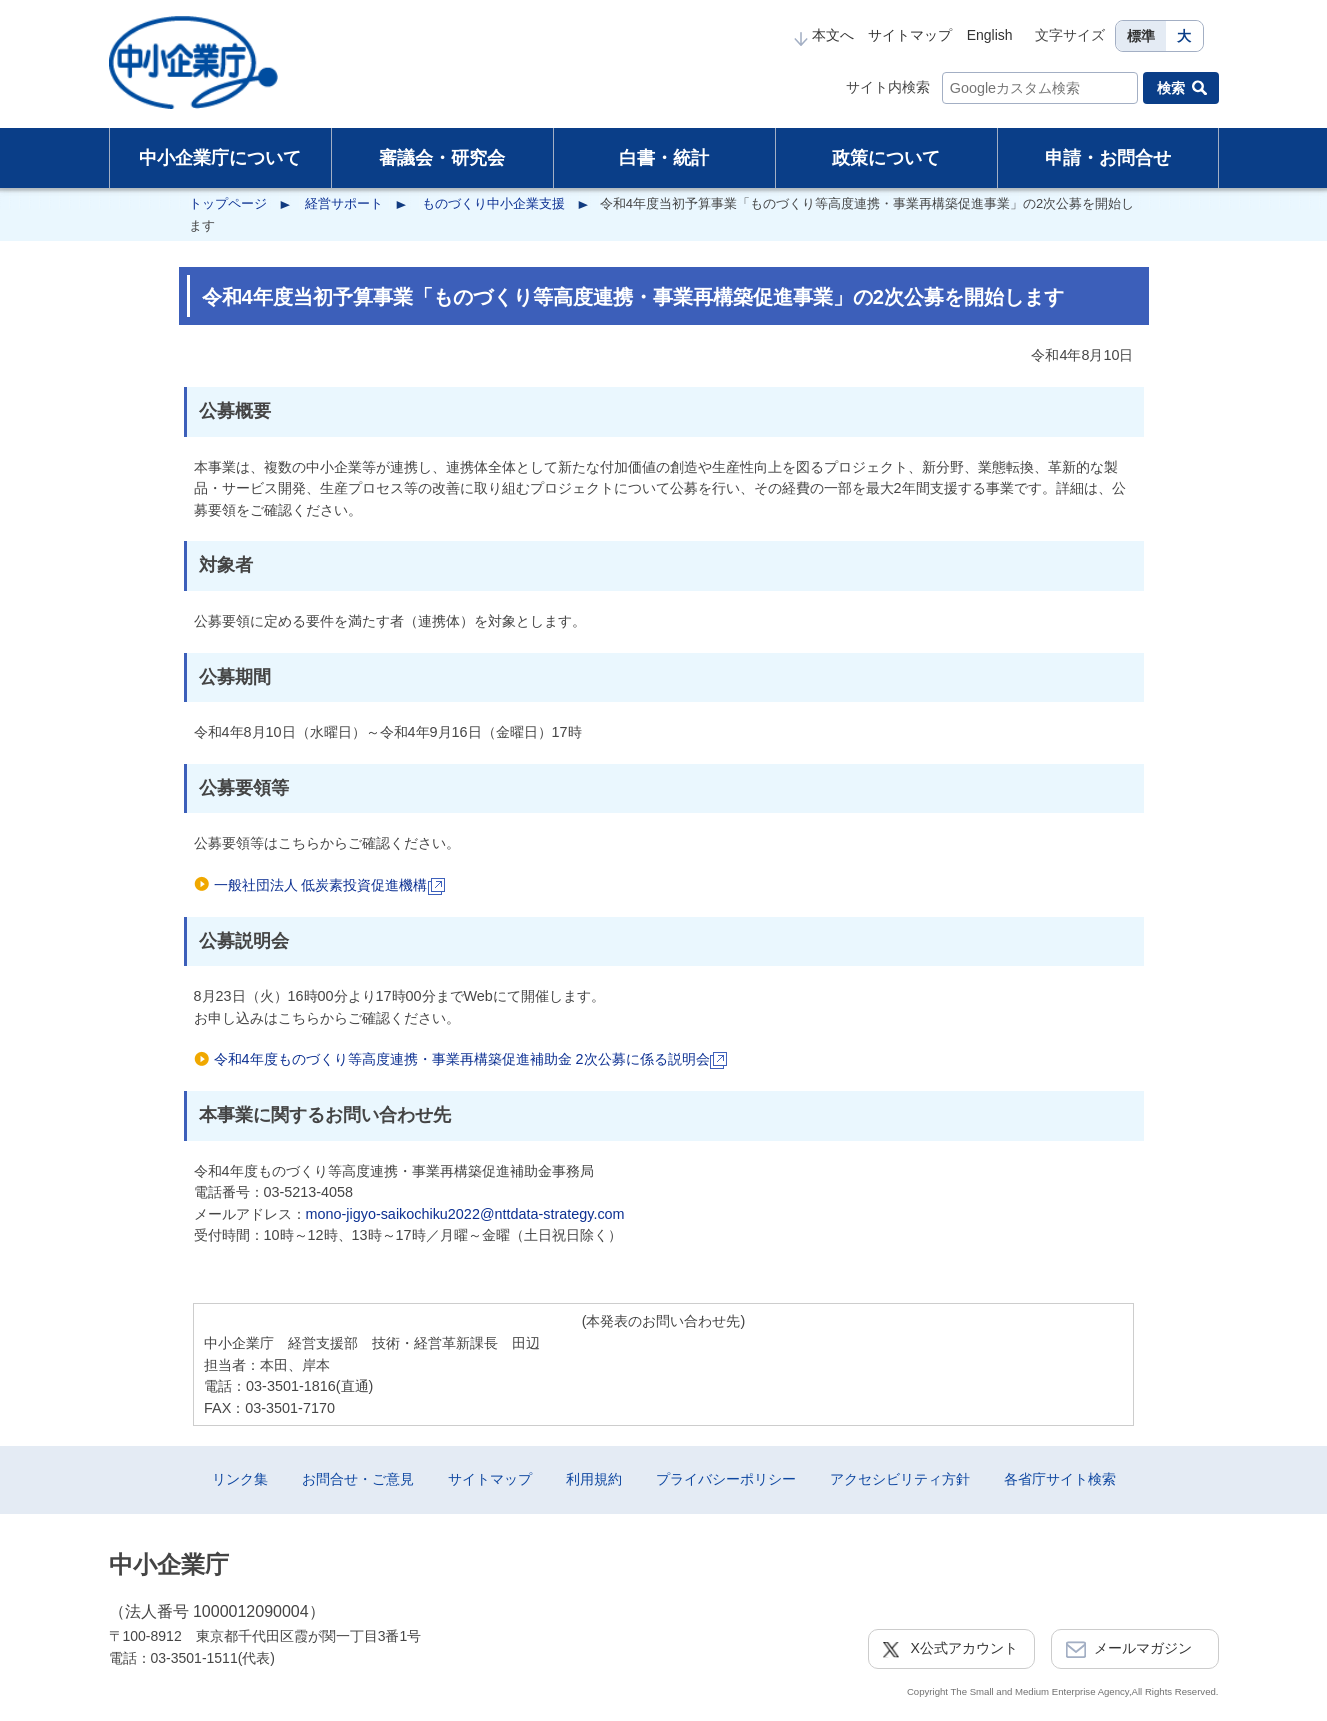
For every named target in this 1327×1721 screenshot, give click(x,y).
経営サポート (344, 203)
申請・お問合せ (1108, 158)
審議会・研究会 (442, 158)
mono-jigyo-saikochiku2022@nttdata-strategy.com (465, 1214)
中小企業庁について (220, 158)
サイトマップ (910, 35)
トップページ (228, 203)
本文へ (824, 35)
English (990, 35)
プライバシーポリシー (726, 1479)
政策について (886, 158)
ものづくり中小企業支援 (493, 203)
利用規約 (594, 1479)
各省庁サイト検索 (1060, 1479)
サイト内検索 (888, 87)
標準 (1141, 36)
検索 (1171, 88)
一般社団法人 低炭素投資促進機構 (329, 885)
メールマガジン (1143, 1648)
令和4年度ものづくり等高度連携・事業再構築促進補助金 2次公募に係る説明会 (470, 1059)
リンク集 (240, 1479)
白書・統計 (664, 158)
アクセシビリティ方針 (900, 1479)
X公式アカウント (964, 1648)
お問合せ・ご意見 (358, 1479)
